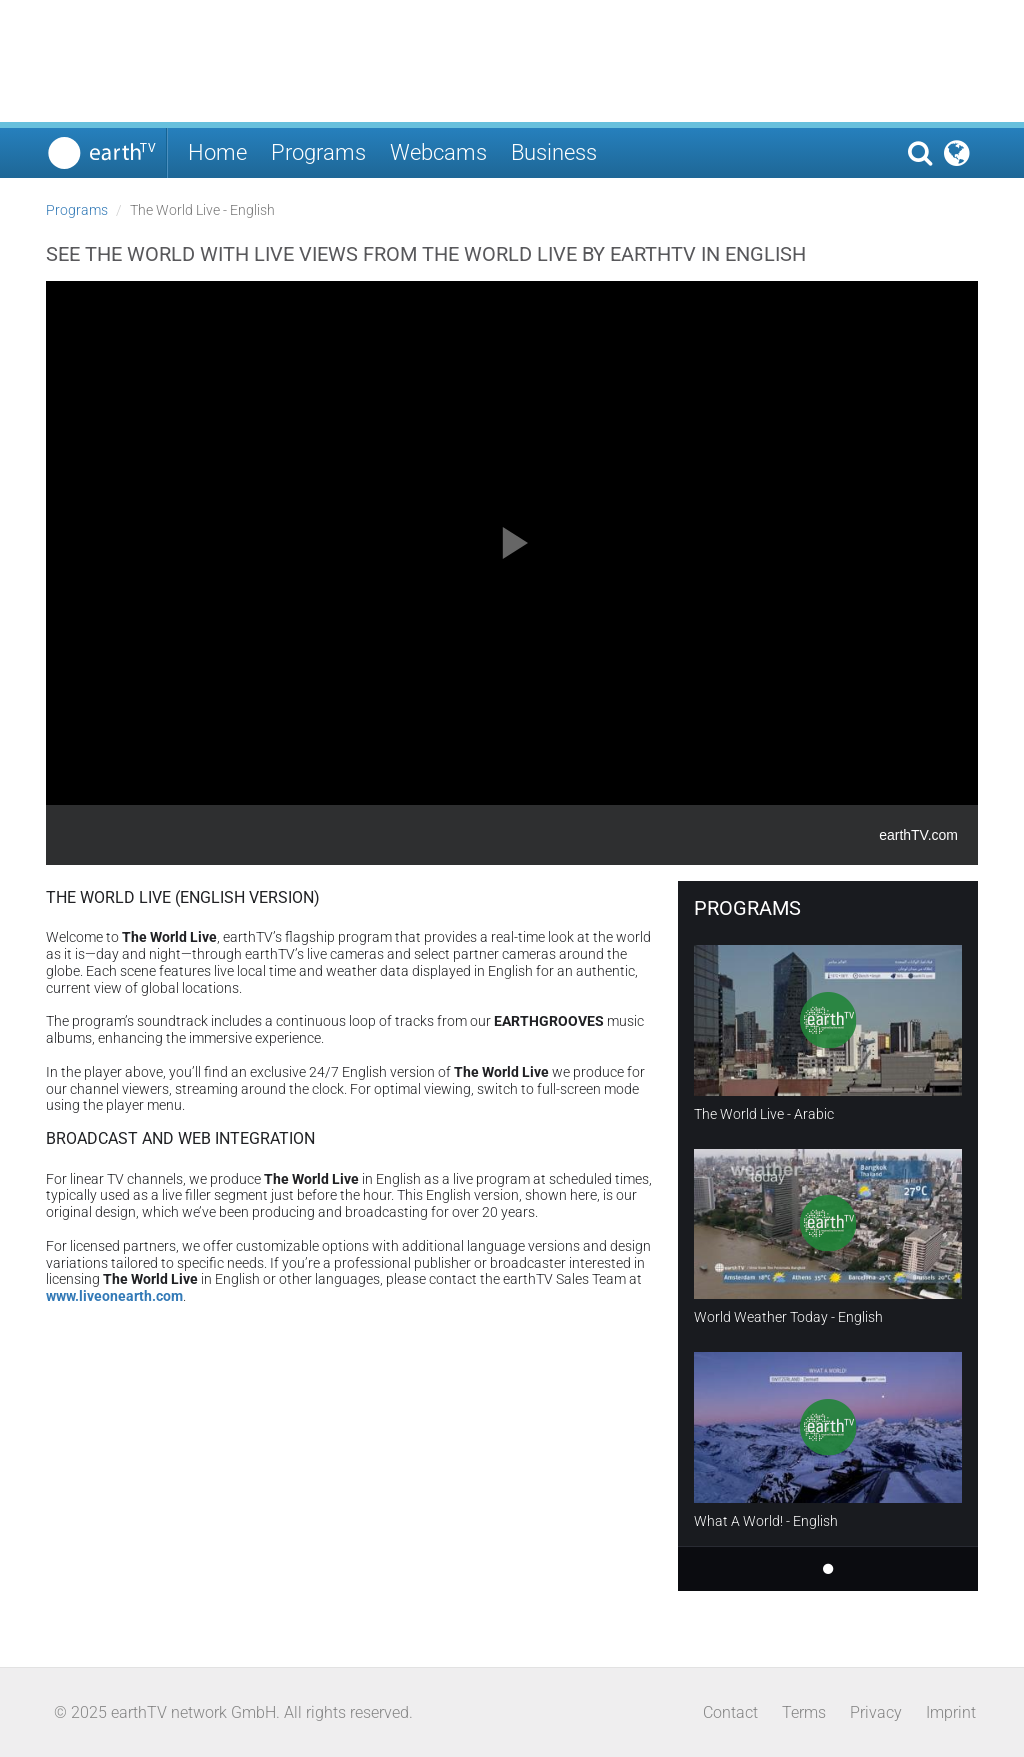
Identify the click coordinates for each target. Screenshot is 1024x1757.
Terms (804, 1712)
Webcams (438, 152)
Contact (730, 1712)
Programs (318, 152)
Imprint (951, 1712)
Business (554, 152)
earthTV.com (918, 835)
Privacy (876, 1712)
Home (217, 152)
